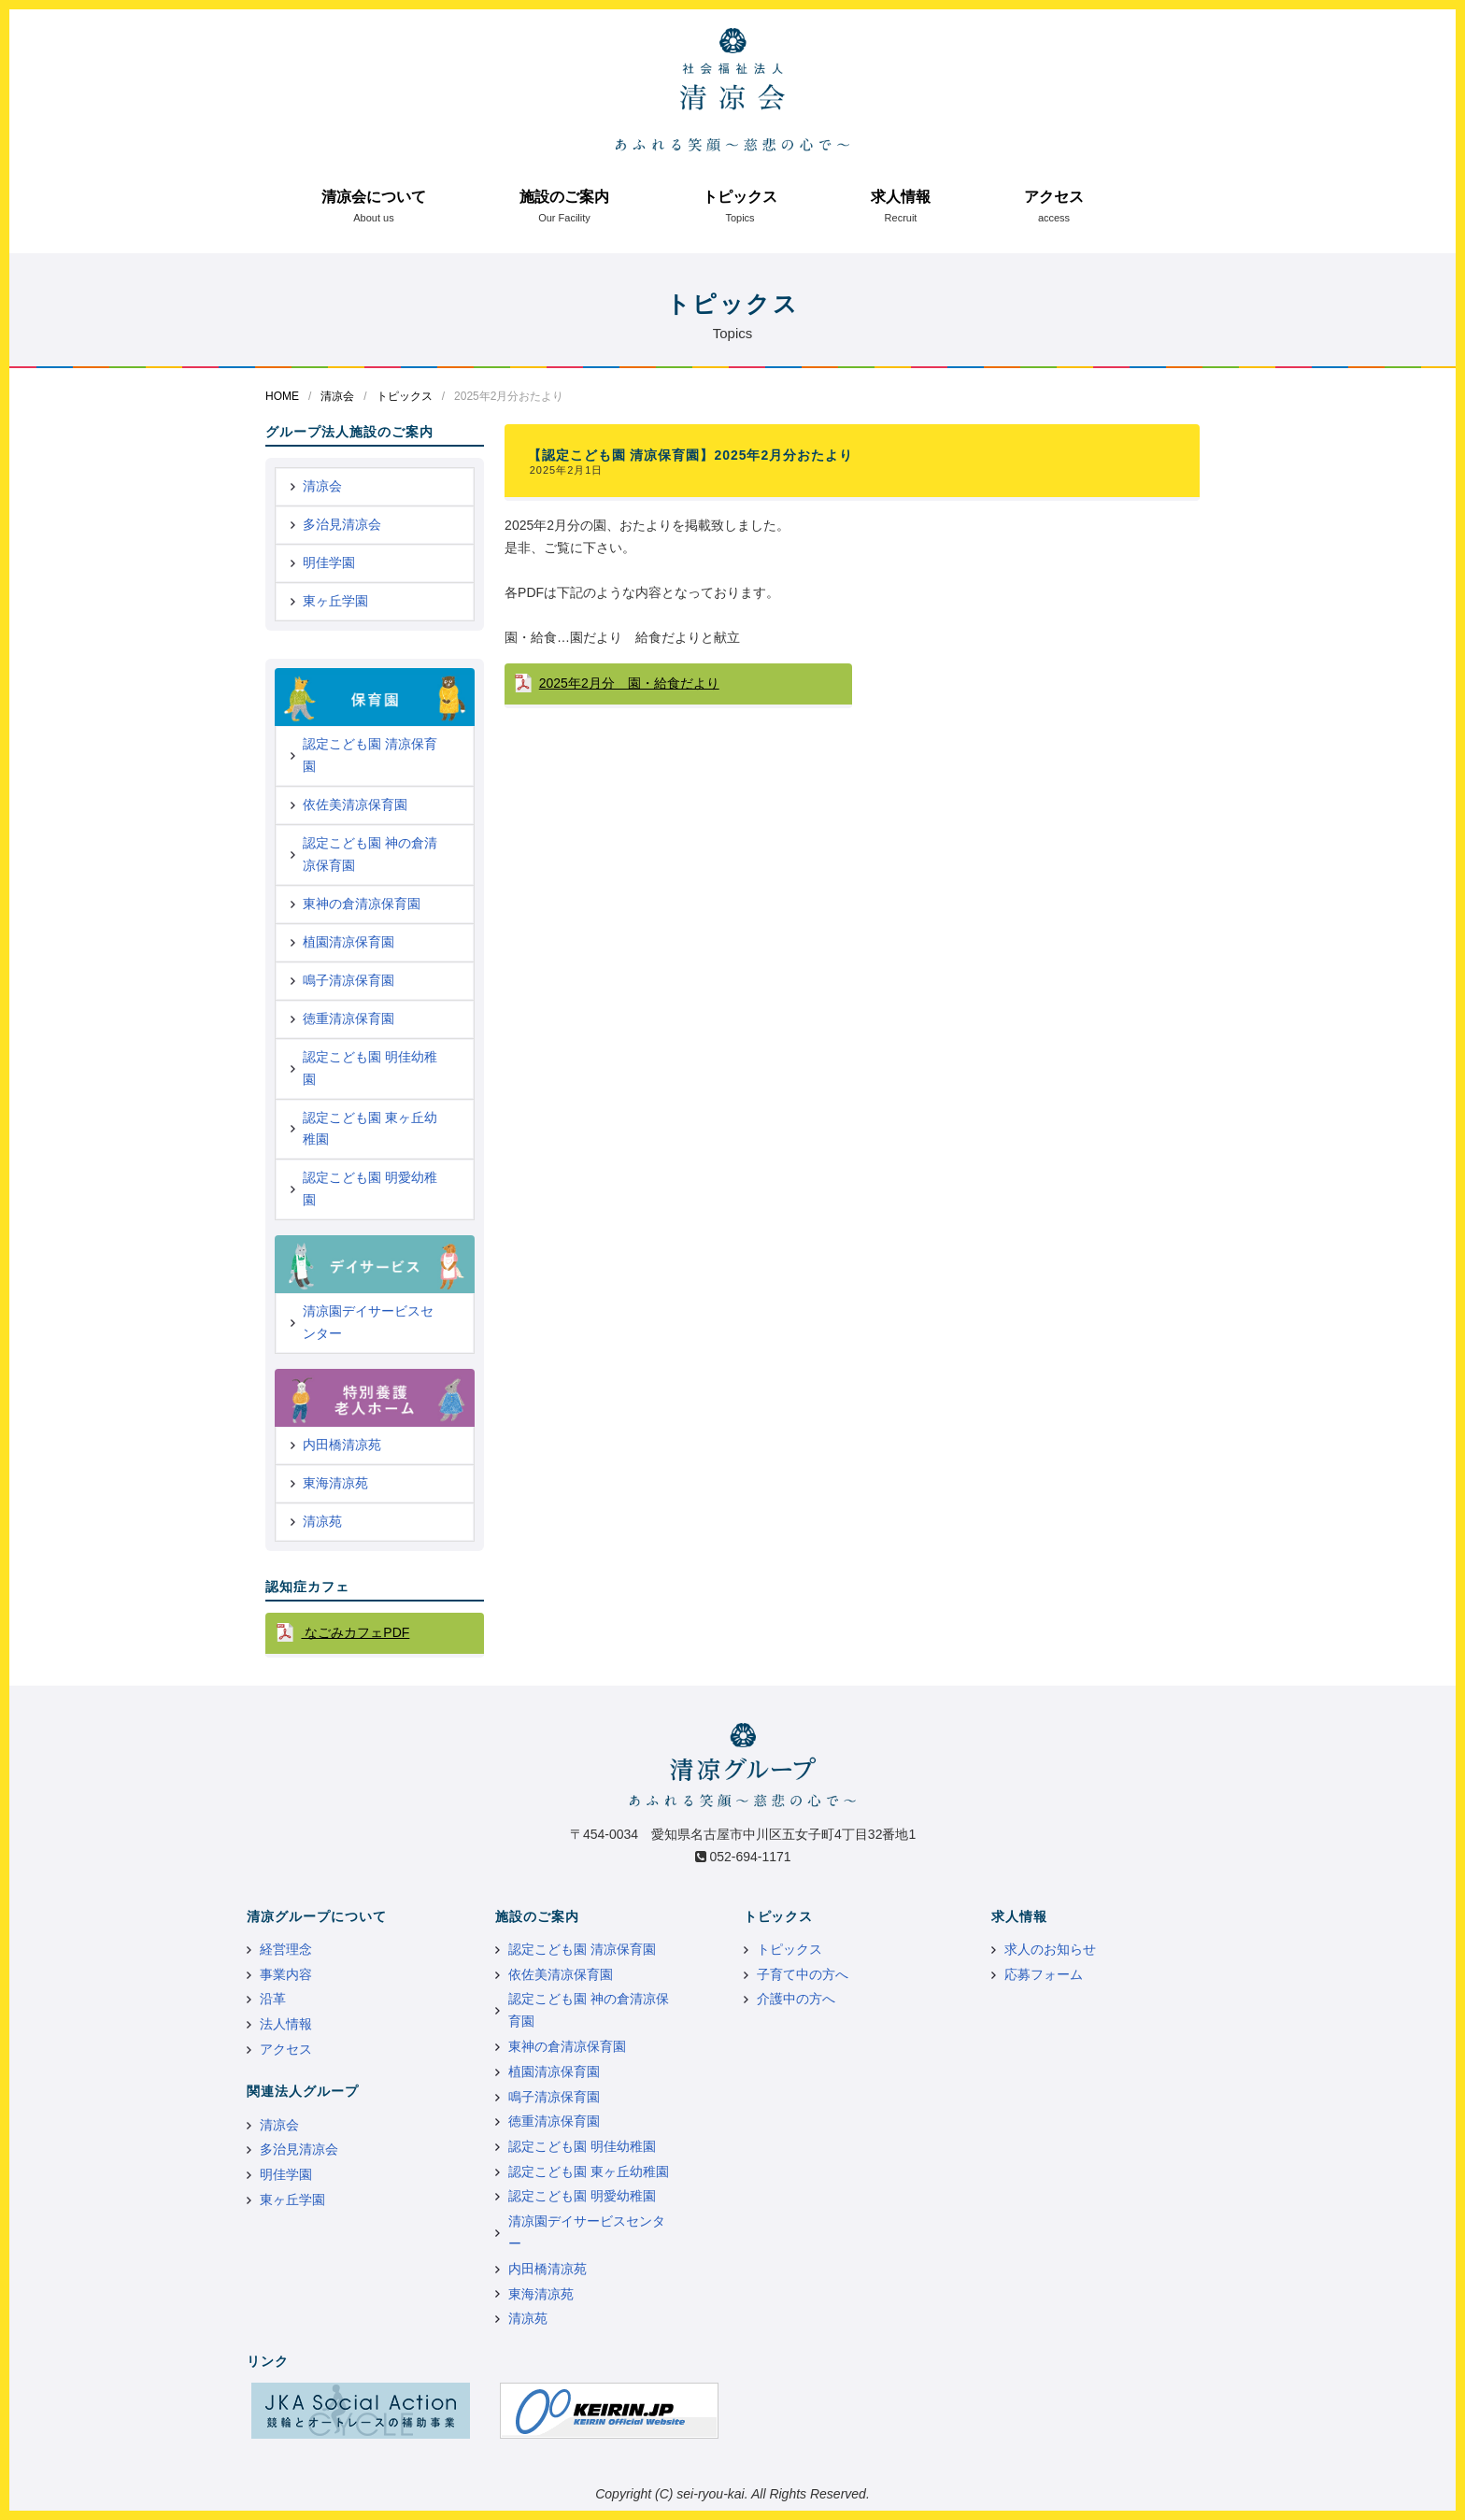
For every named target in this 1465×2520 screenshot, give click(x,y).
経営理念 (286, 1949)
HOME (282, 396)
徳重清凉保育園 (348, 1018)
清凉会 (337, 396)
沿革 (273, 1998)
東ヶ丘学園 (335, 600)
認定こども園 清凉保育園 (370, 755)
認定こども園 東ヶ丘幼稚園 (370, 1128)
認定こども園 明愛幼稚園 (370, 1188)
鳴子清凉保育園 (348, 980)
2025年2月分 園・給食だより (629, 683)
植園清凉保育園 (348, 941)
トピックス (740, 197)
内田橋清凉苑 (342, 1444)
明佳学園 (329, 562)
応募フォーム (1043, 1974)
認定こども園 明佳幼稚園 (370, 1068)
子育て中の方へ (802, 1974)
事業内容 (286, 1974)
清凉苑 (322, 1521)
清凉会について (373, 197)
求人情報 (901, 197)
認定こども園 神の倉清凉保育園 (370, 854)
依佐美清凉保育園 (355, 804)
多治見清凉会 (342, 524)
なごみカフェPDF (355, 1632)
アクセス (1054, 197)
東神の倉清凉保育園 (361, 903)
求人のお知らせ (1050, 1949)
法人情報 (286, 2023)
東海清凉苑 (335, 1482)
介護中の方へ (796, 1998)
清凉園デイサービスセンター (368, 1322)
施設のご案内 (564, 197)
